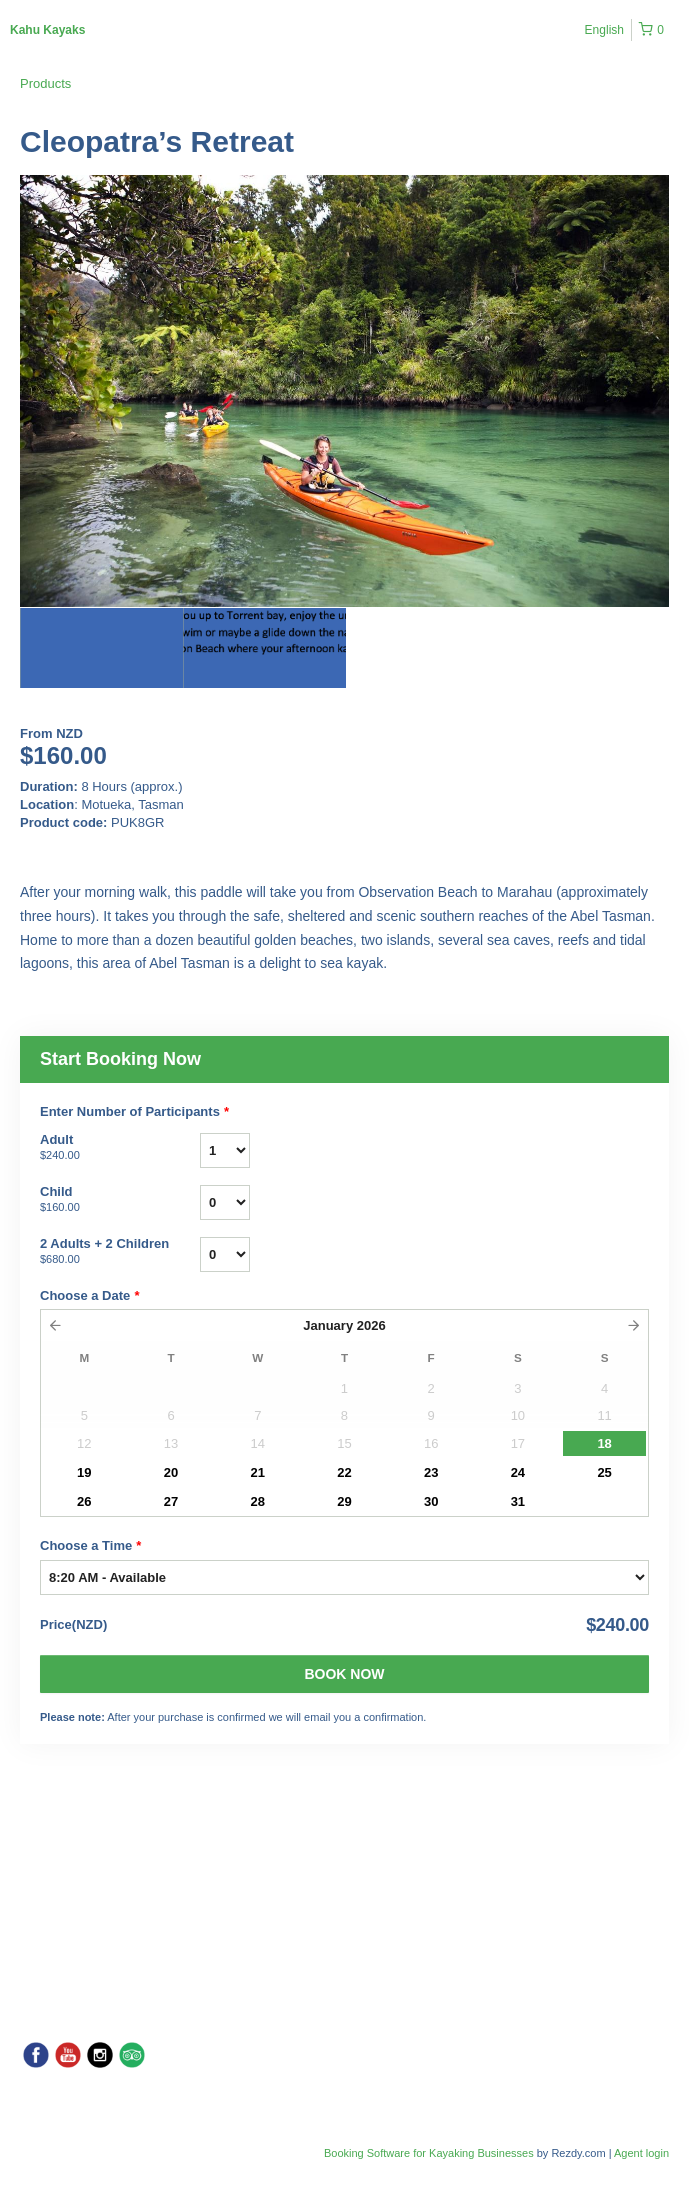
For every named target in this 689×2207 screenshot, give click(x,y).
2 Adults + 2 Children (120, 1252)
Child (120, 1200)
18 (604, 1443)
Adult (120, 1148)
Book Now (344, 1674)
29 (344, 1501)
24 (518, 1472)
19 (84, 1472)
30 (431, 1501)
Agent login (641, 2153)
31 (518, 1501)
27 (171, 1501)
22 (344, 1472)
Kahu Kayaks (47, 30)
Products (45, 83)
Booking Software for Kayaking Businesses (430, 2153)
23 (431, 1472)
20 (171, 1472)
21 (258, 1472)
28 (258, 1501)
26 (84, 1501)
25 (604, 1472)
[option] (101, 648)
